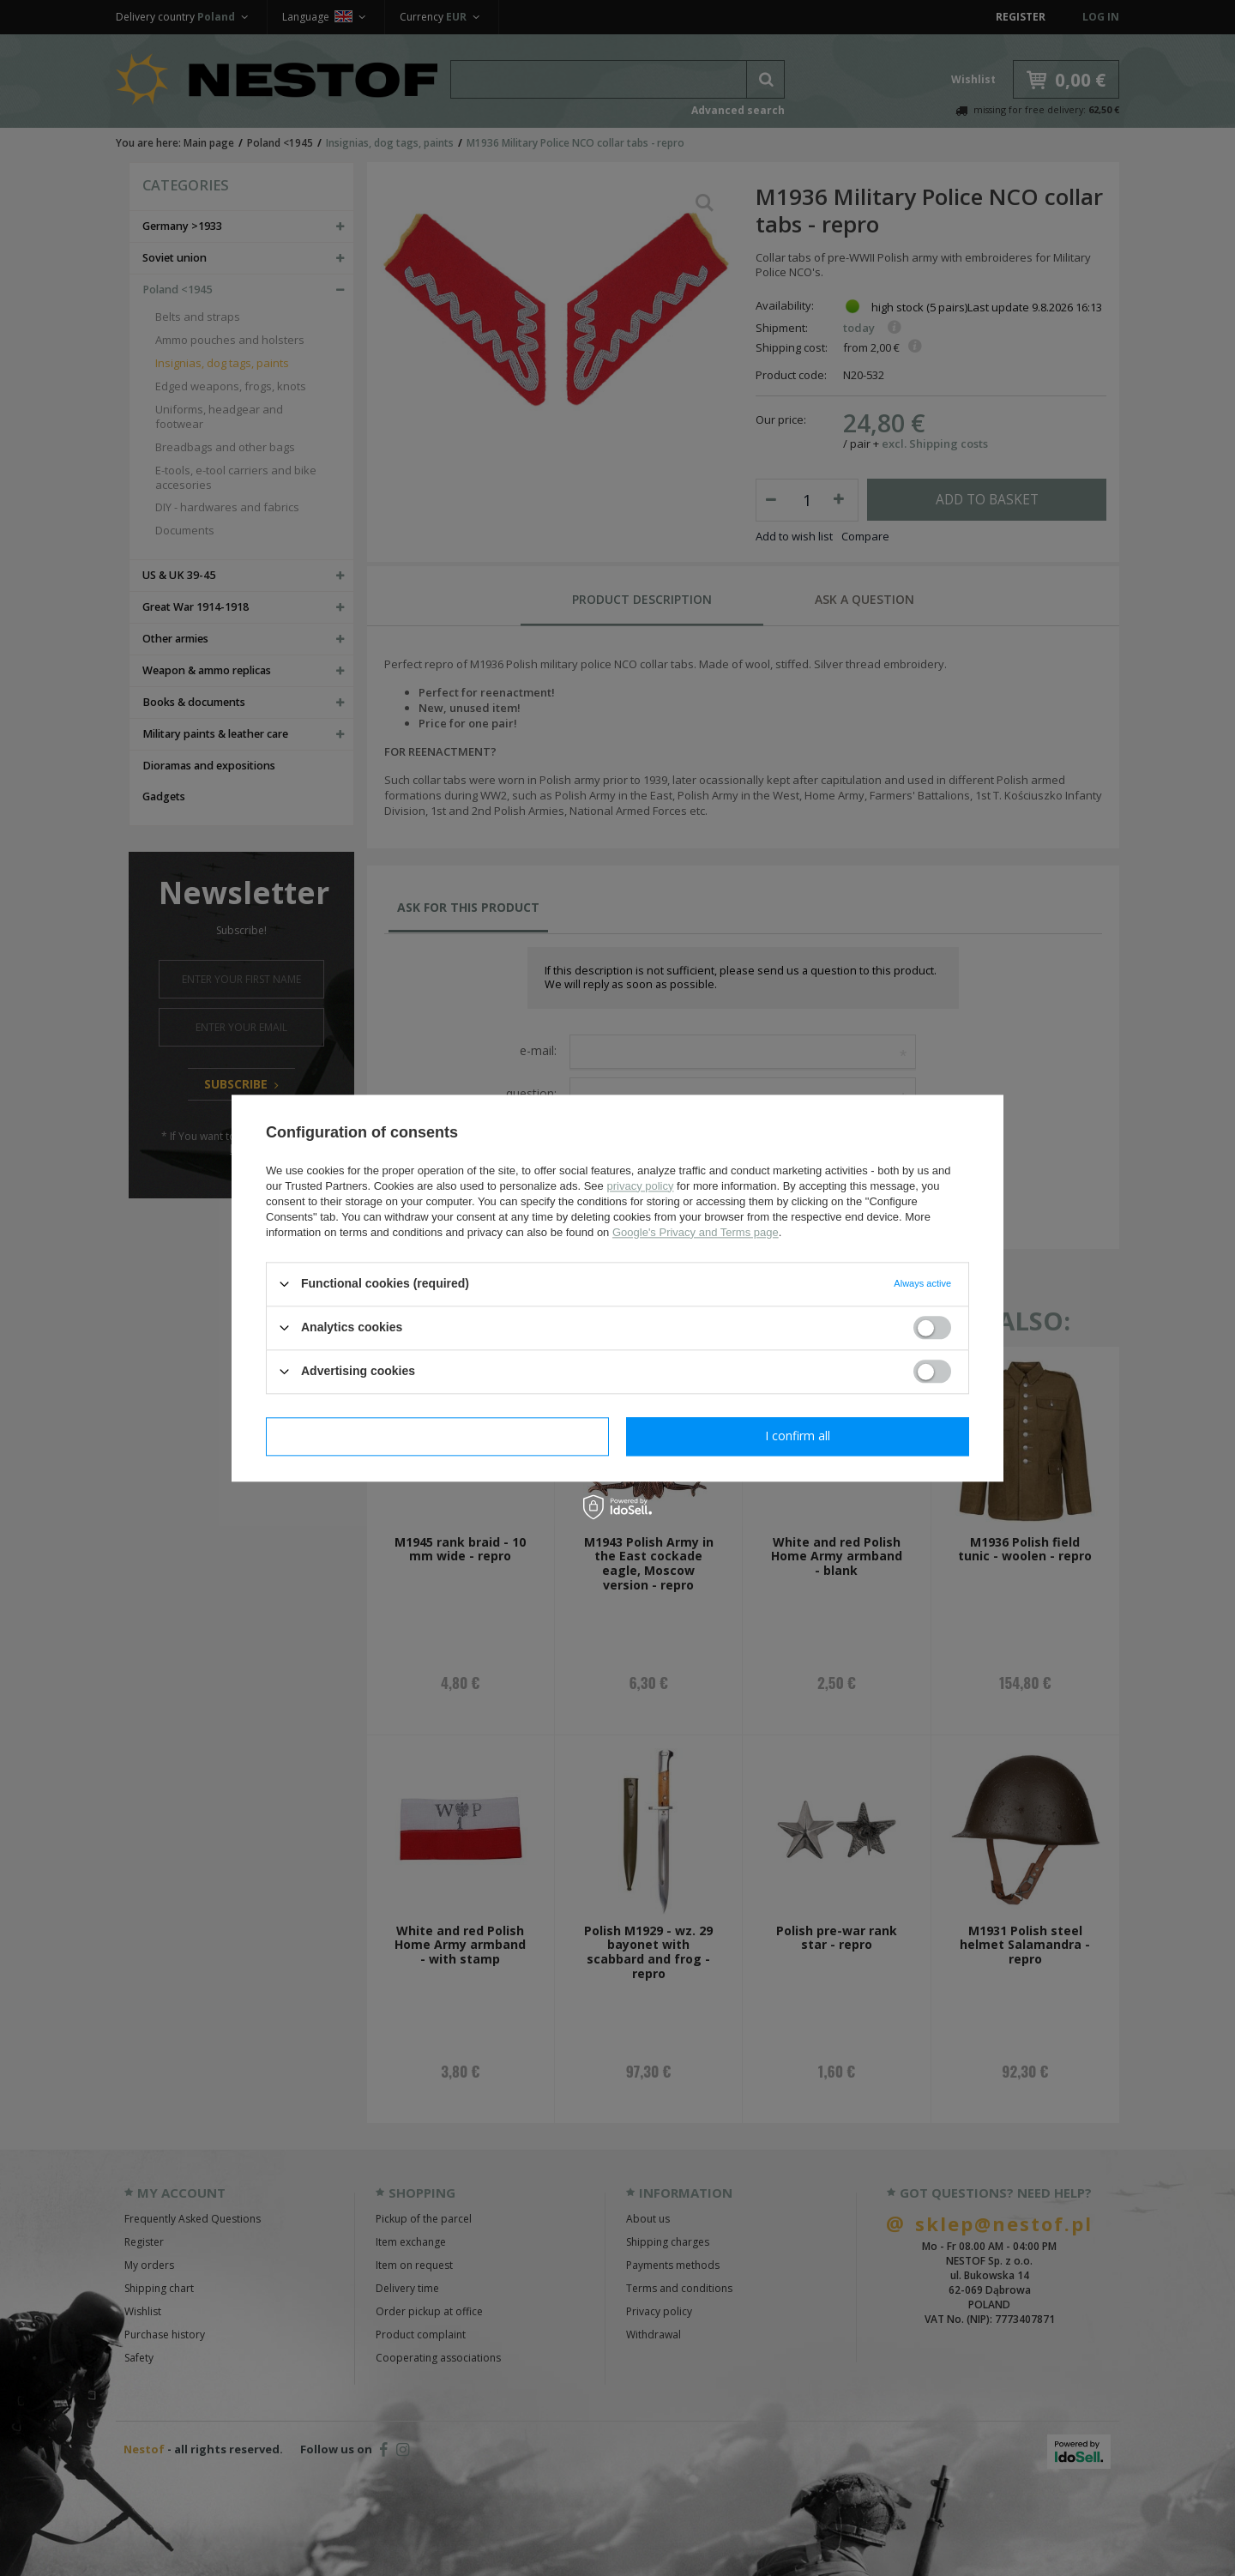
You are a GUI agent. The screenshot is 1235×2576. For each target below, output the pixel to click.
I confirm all (797, 1435)
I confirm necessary (437, 1435)
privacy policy (639, 1185)
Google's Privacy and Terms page (695, 1232)
